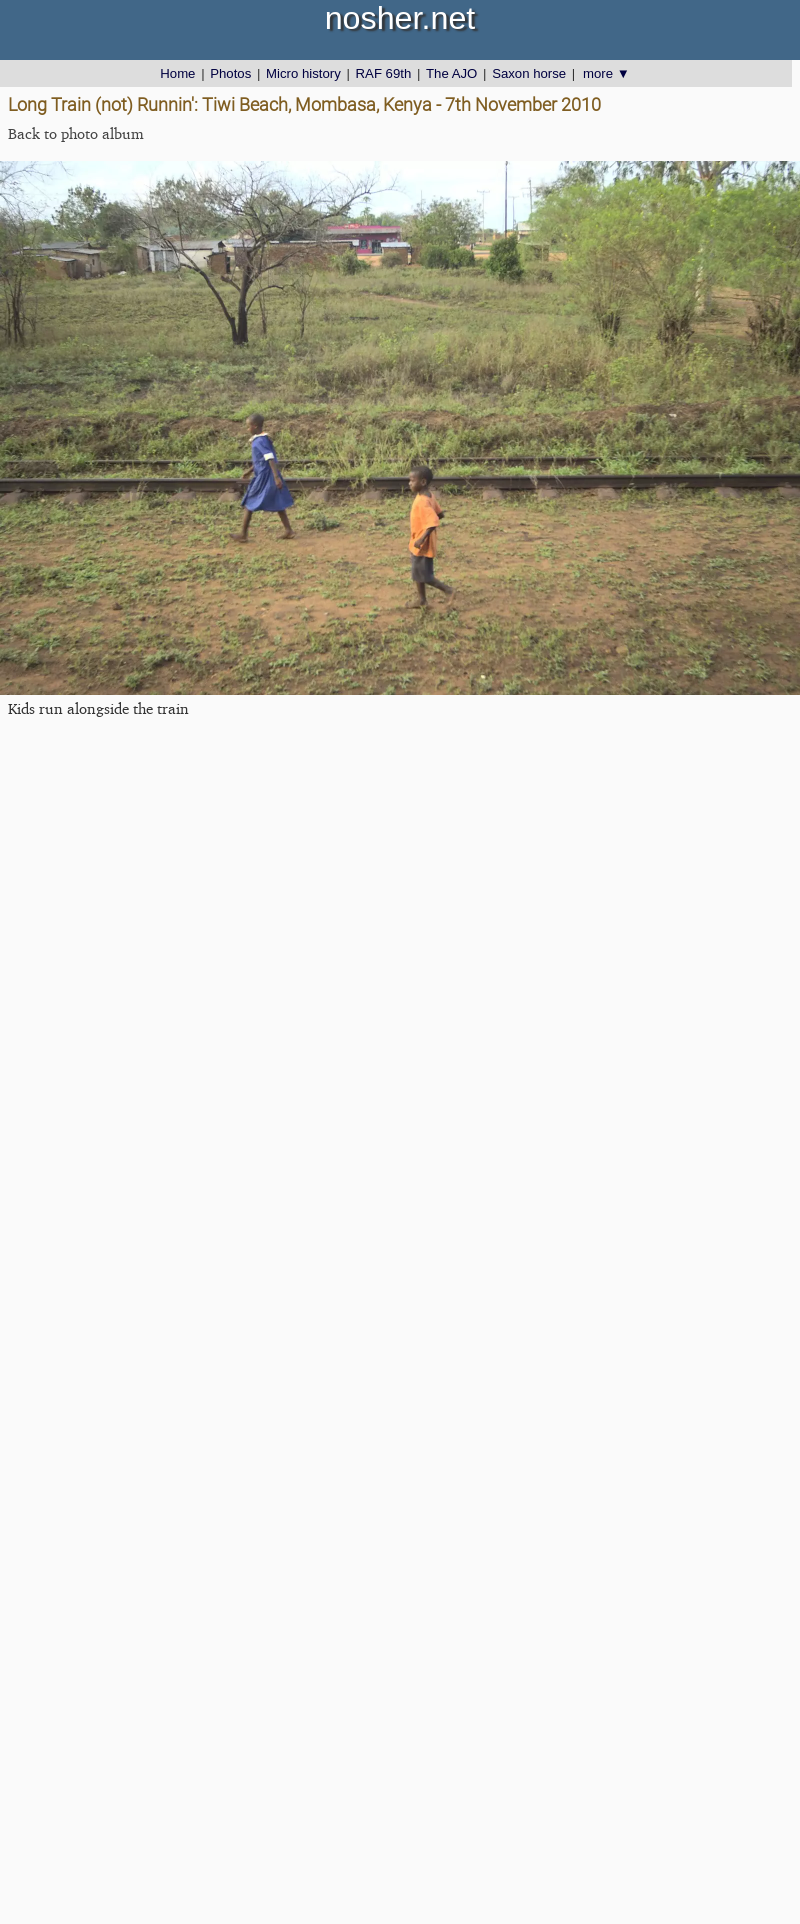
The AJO (451, 73)
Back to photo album (76, 133)
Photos (230, 73)
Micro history (303, 73)
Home (177, 73)
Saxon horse (529, 73)
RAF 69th (384, 73)
